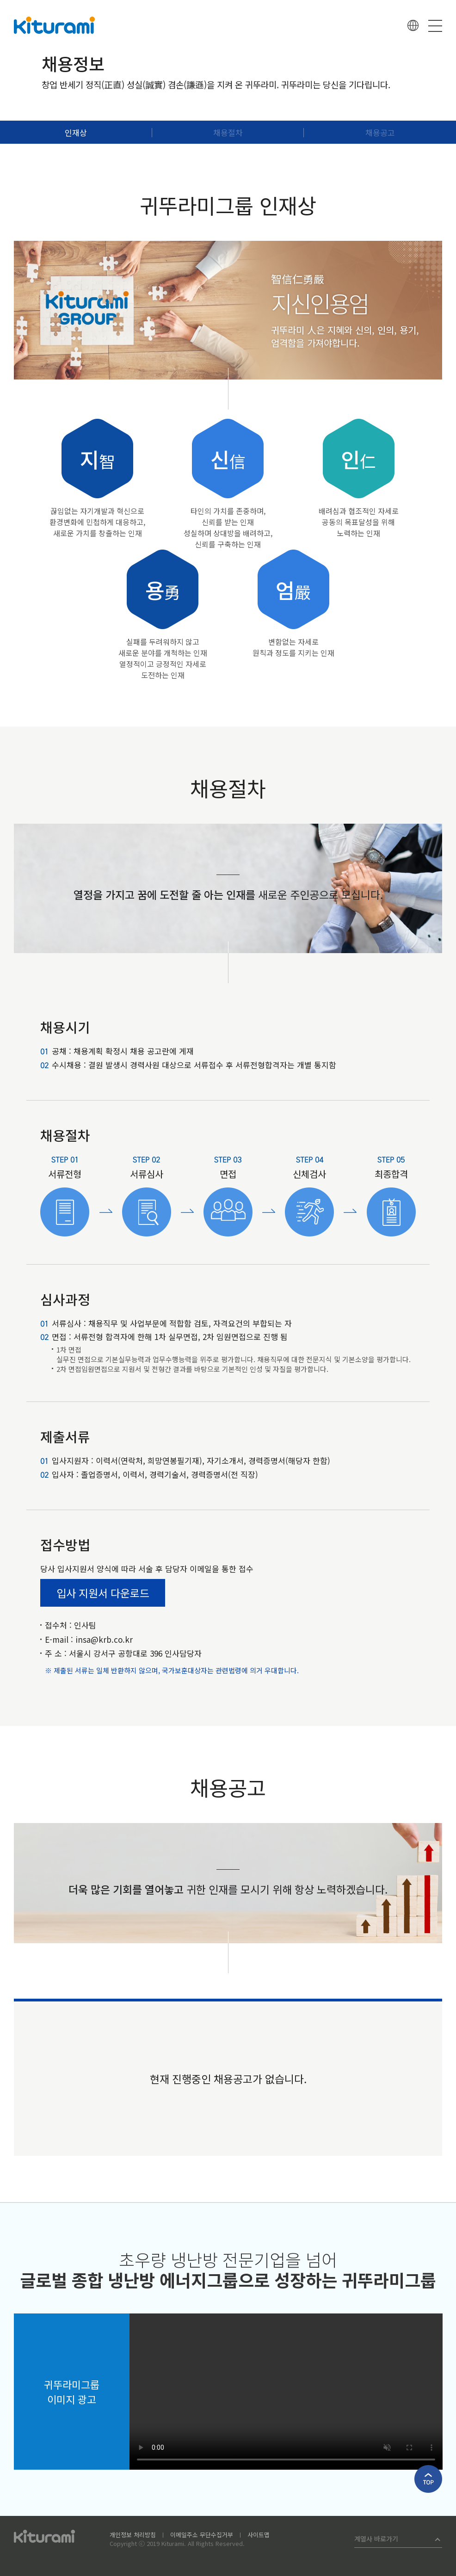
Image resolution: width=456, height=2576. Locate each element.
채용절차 (228, 132)
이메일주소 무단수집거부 (201, 2534)
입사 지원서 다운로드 (102, 1593)
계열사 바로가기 (376, 2538)
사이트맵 (258, 2534)
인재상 (76, 132)
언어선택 (413, 25)
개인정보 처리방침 (133, 2534)
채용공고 (380, 132)
